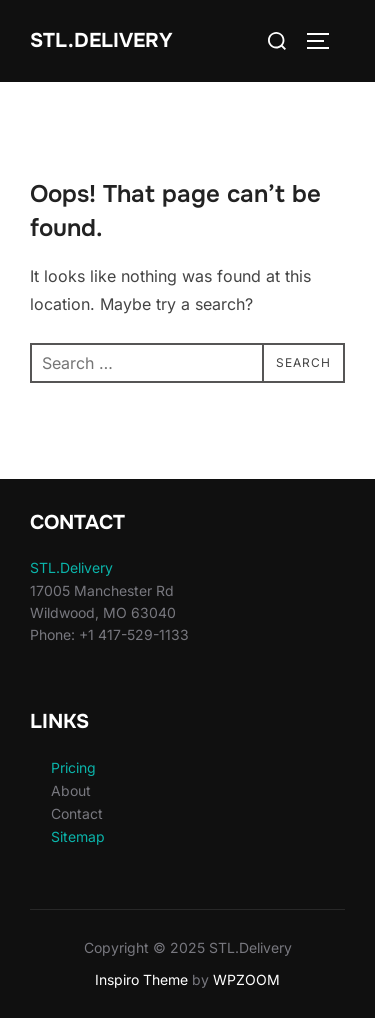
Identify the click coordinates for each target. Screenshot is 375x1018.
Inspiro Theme (141, 979)
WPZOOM (246, 979)
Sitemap (78, 836)
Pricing (73, 767)
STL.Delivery (101, 40)
